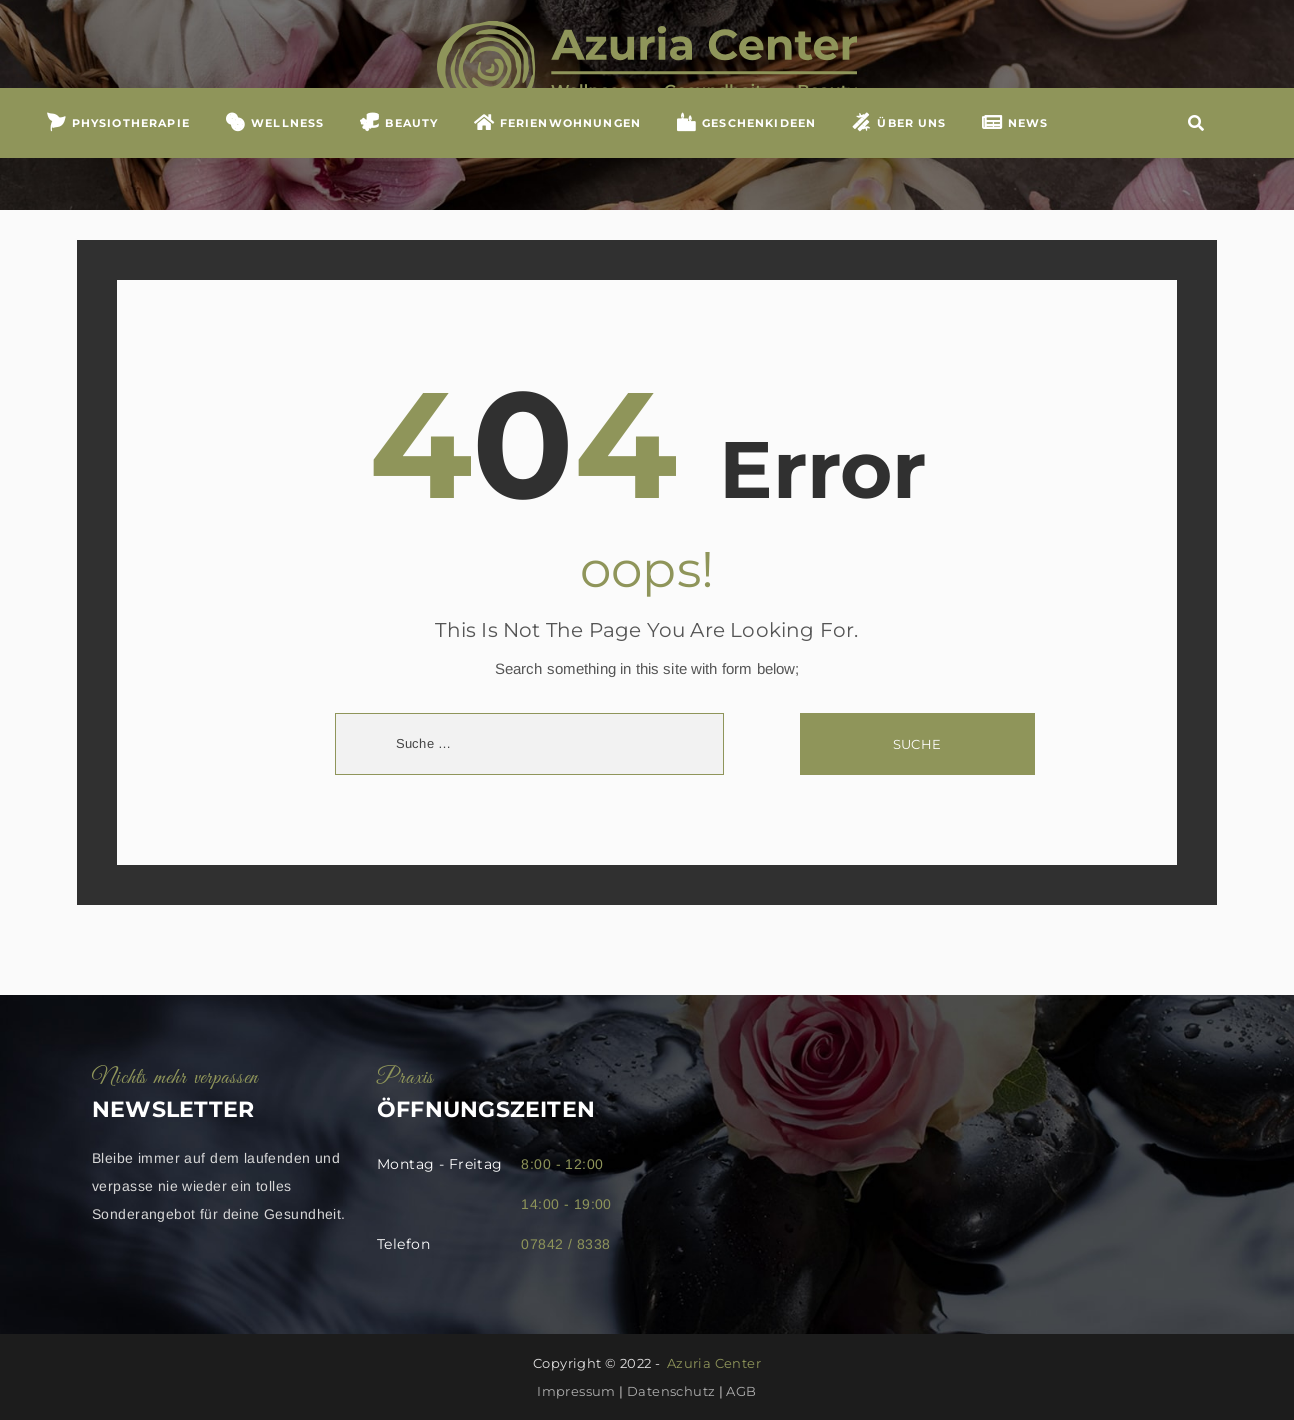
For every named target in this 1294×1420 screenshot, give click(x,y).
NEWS (1014, 159)
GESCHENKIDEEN (745, 159)
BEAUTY (399, 159)
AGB (741, 1391)
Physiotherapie (117, 159)
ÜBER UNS (899, 159)
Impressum (576, 1391)
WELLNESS (274, 159)
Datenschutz (671, 1391)
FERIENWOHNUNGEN (557, 159)
